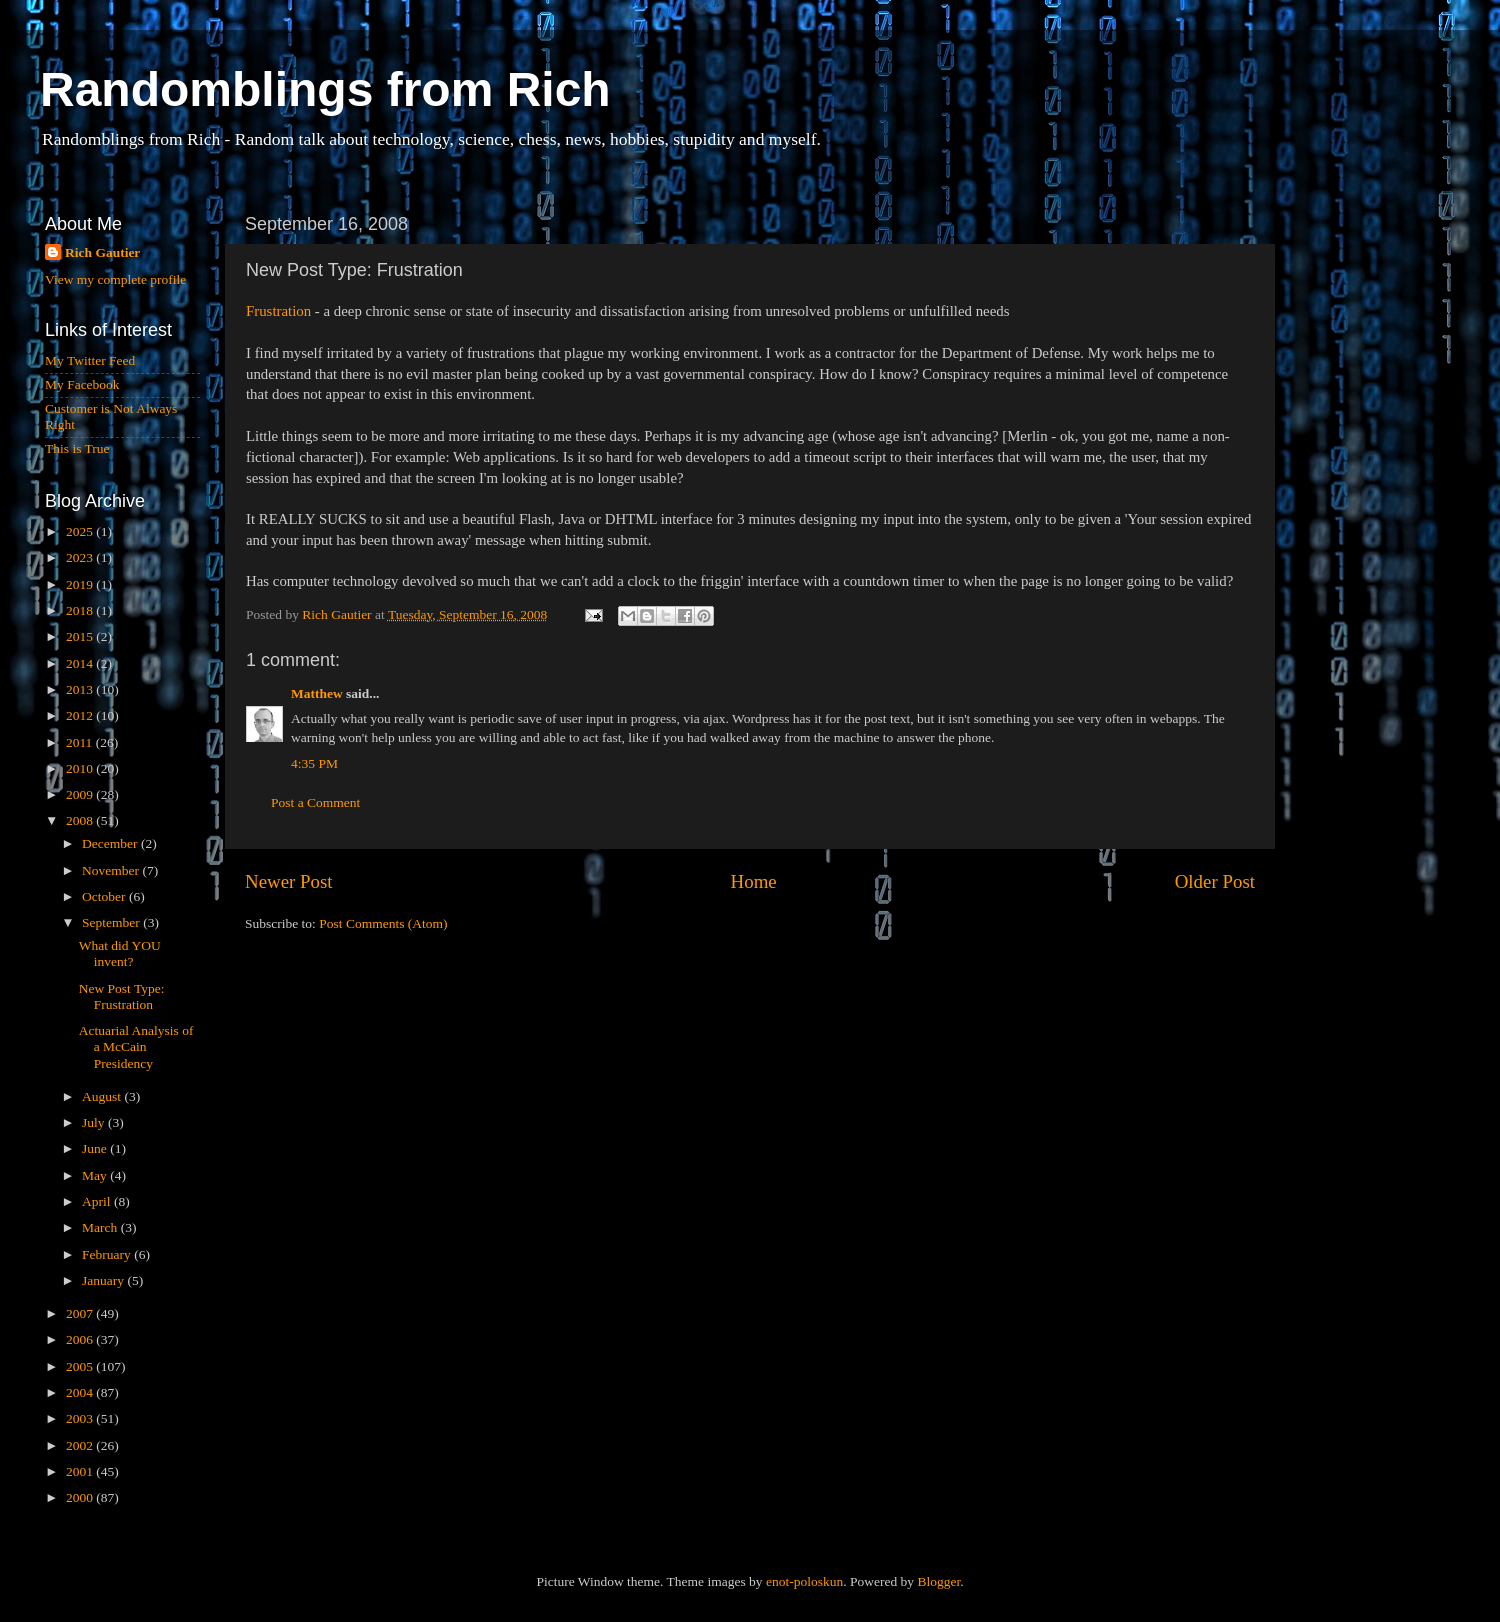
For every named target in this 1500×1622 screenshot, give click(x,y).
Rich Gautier (102, 252)
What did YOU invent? (120, 953)
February (108, 1254)
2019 (81, 584)
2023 (81, 557)
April (98, 1201)
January (104, 1280)
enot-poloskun (804, 1581)
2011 (81, 742)
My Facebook (82, 384)
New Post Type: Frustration (122, 996)
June (96, 1148)
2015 (81, 636)
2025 (81, 531)
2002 (81, 1445)
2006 (81, 1339)
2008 (81, 820)
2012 (81, 715)
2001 (81, 1471)
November (112, 870)
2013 (81, 689)
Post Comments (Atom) (383, 923)
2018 (81, 610)
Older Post (1215, 881)
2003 (81, 1418)
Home (754, 881)
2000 (81, 1497)
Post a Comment (315, 802)
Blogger (938, 1581)
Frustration (278, 311)
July (95, 1122)
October (105, 896)
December (111, 843)
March (101, 1227)
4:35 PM (314, 763)
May (96, 1175)
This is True (77, 448)
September (112, 922)
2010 (81, 768)
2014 (81, 663)
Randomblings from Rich (325, 89)
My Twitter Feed (90, 360)
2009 (81, 794)
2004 (81, 1392)
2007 (81, 1313)
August (103, 1096)
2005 (81, 1366)
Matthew (317, 693)
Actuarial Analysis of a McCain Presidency (136, 1046)
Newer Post (289, 881)
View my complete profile (115, 279)
